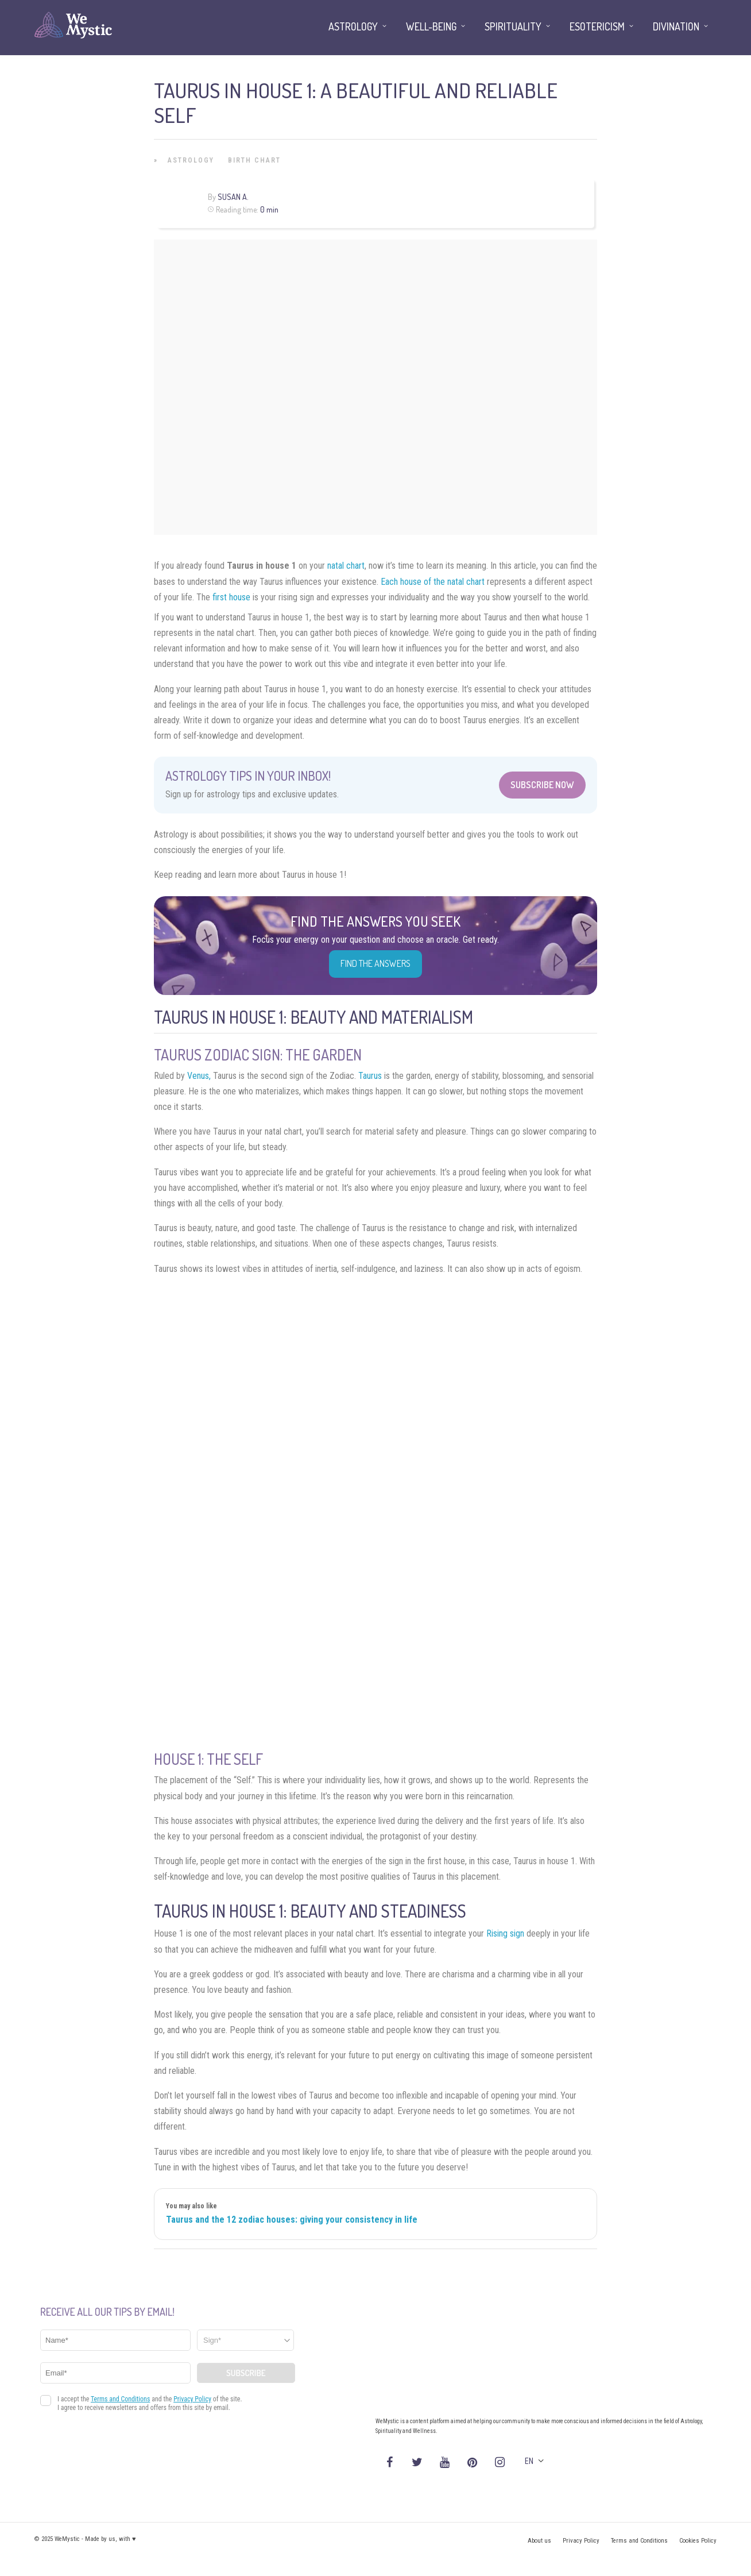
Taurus (370, 1075)
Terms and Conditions (639, 2540)
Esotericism (597, 26)
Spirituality (513, 26)
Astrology (191, 160)
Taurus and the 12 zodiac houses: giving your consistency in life (291, 2219)
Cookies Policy (698, 2540)
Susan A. (233, 197)
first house (231, 597)
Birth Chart (254, 160)
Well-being (431, 26)
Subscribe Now (542, 784)
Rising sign (505, 1933)
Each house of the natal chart (433, 581)
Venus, (199, 1075)
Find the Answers (375, 963)
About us (539, 2540)
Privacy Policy (581, 2540)
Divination (676, 26)
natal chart (346, 565)
